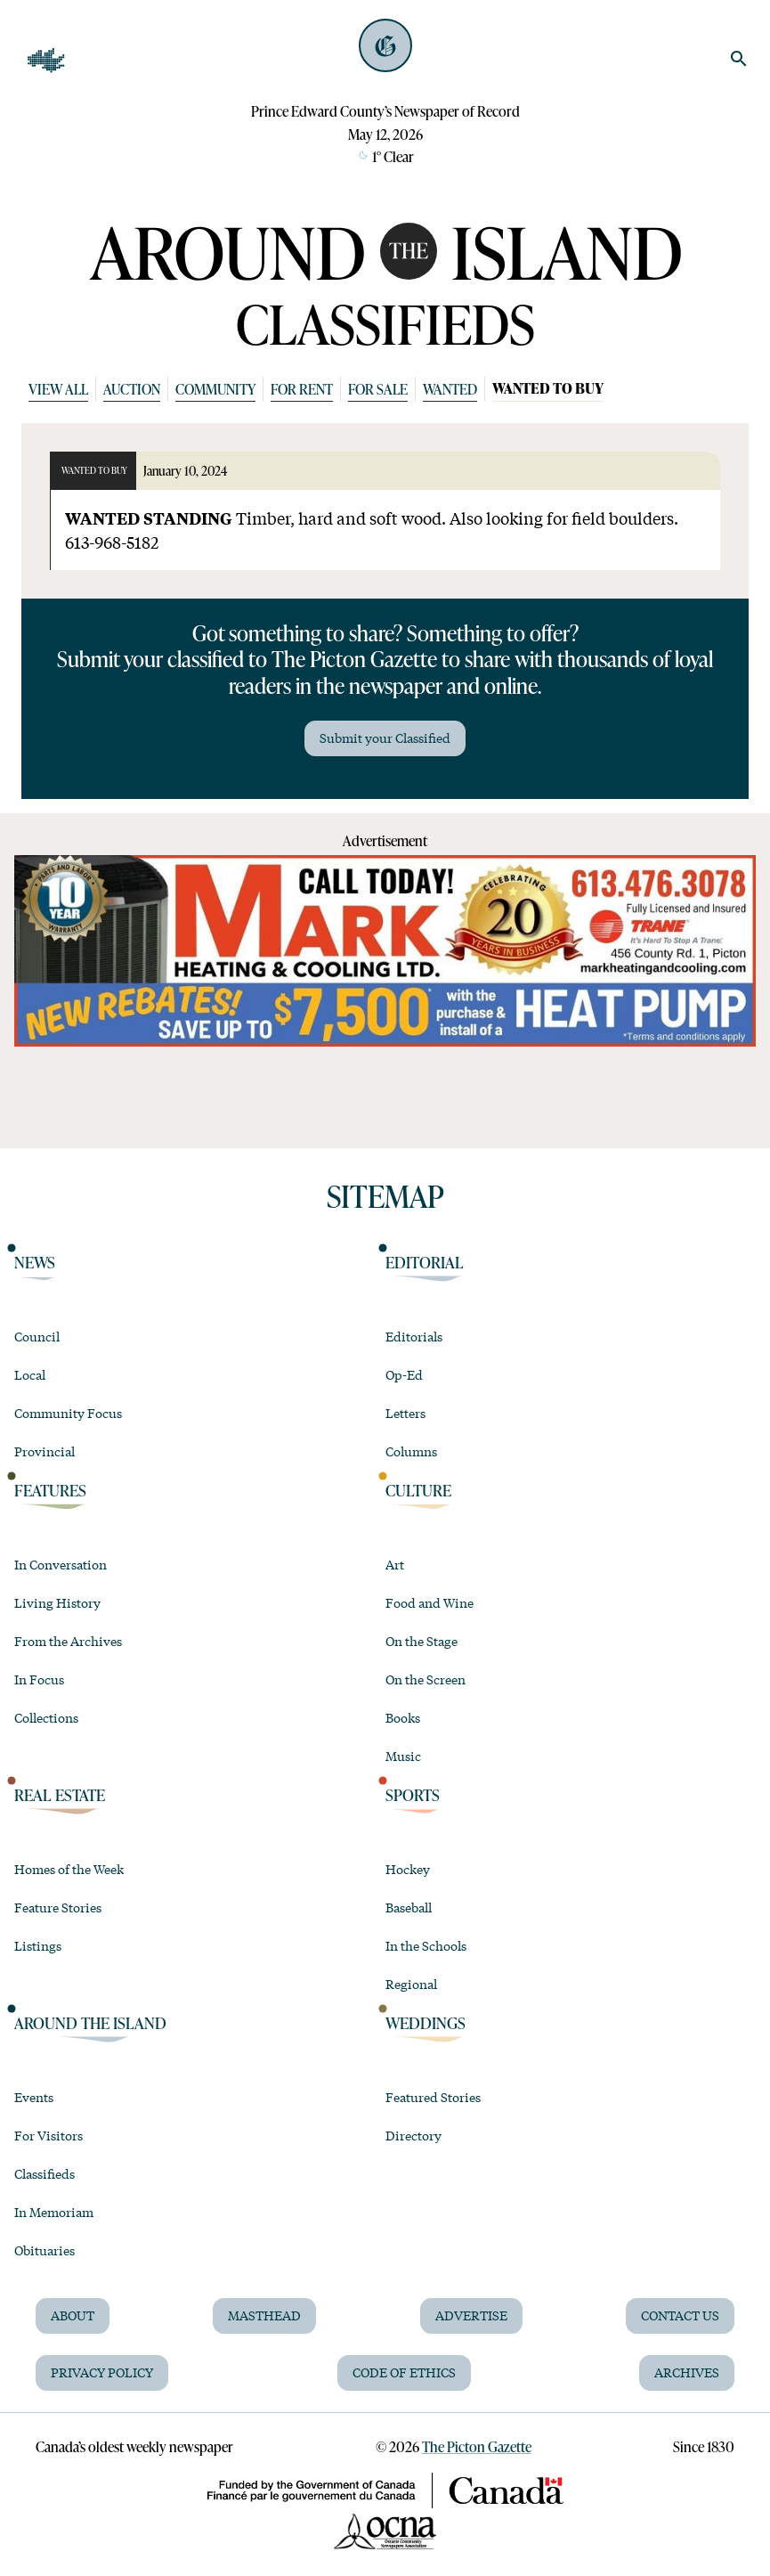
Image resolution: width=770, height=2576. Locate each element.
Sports (412, 1795)
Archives (686, 2372)
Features (50, 1491)
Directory (413, 2135)
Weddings (425, 2023)
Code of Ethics (404, 2372)
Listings (37, 1945)
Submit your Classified (385, 737)
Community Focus (68, 1413)
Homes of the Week (69, 1869)
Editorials (413, 1336)
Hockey (407, 1869)
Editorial (424, 1263)
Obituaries (44, 2250)
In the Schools (425, 1945)
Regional (411, 1984)
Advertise (471, 2315)
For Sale (378, 388)
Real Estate (59, 1795)
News (34, 1263)
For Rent (302, 388)
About (72, 2315)
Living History (57, 1602)
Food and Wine (429, 1602)
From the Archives (68, 1641)
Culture (418, 1491)
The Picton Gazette (476, 2446)
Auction (131, 388)
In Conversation (60, 1564)
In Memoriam (53, 2212)
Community (215, 388)
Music (403, 1756)
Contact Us (680, 2315)
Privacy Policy (102, 2372)
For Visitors (48, 2135)
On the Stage (421, 1641)
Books (402, 1717)
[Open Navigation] (46, 60)
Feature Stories (57, 1907)
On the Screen (425, 1679)
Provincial (44, 1451)
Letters (405, 1413)
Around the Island (90, 2023)
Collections (46, 1717)
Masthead (264, 2315)
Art (394, 1564)
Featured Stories (433, 2097)
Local (29, 1374)
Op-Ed (404, 1374)
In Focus (39, 1679)
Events (33, 2097)
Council (37, 1336)
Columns (411, 1451)
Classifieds (44, 2173)
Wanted (450, 388)
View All (58, 388)
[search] (738, 58)
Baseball (408, 1907)
